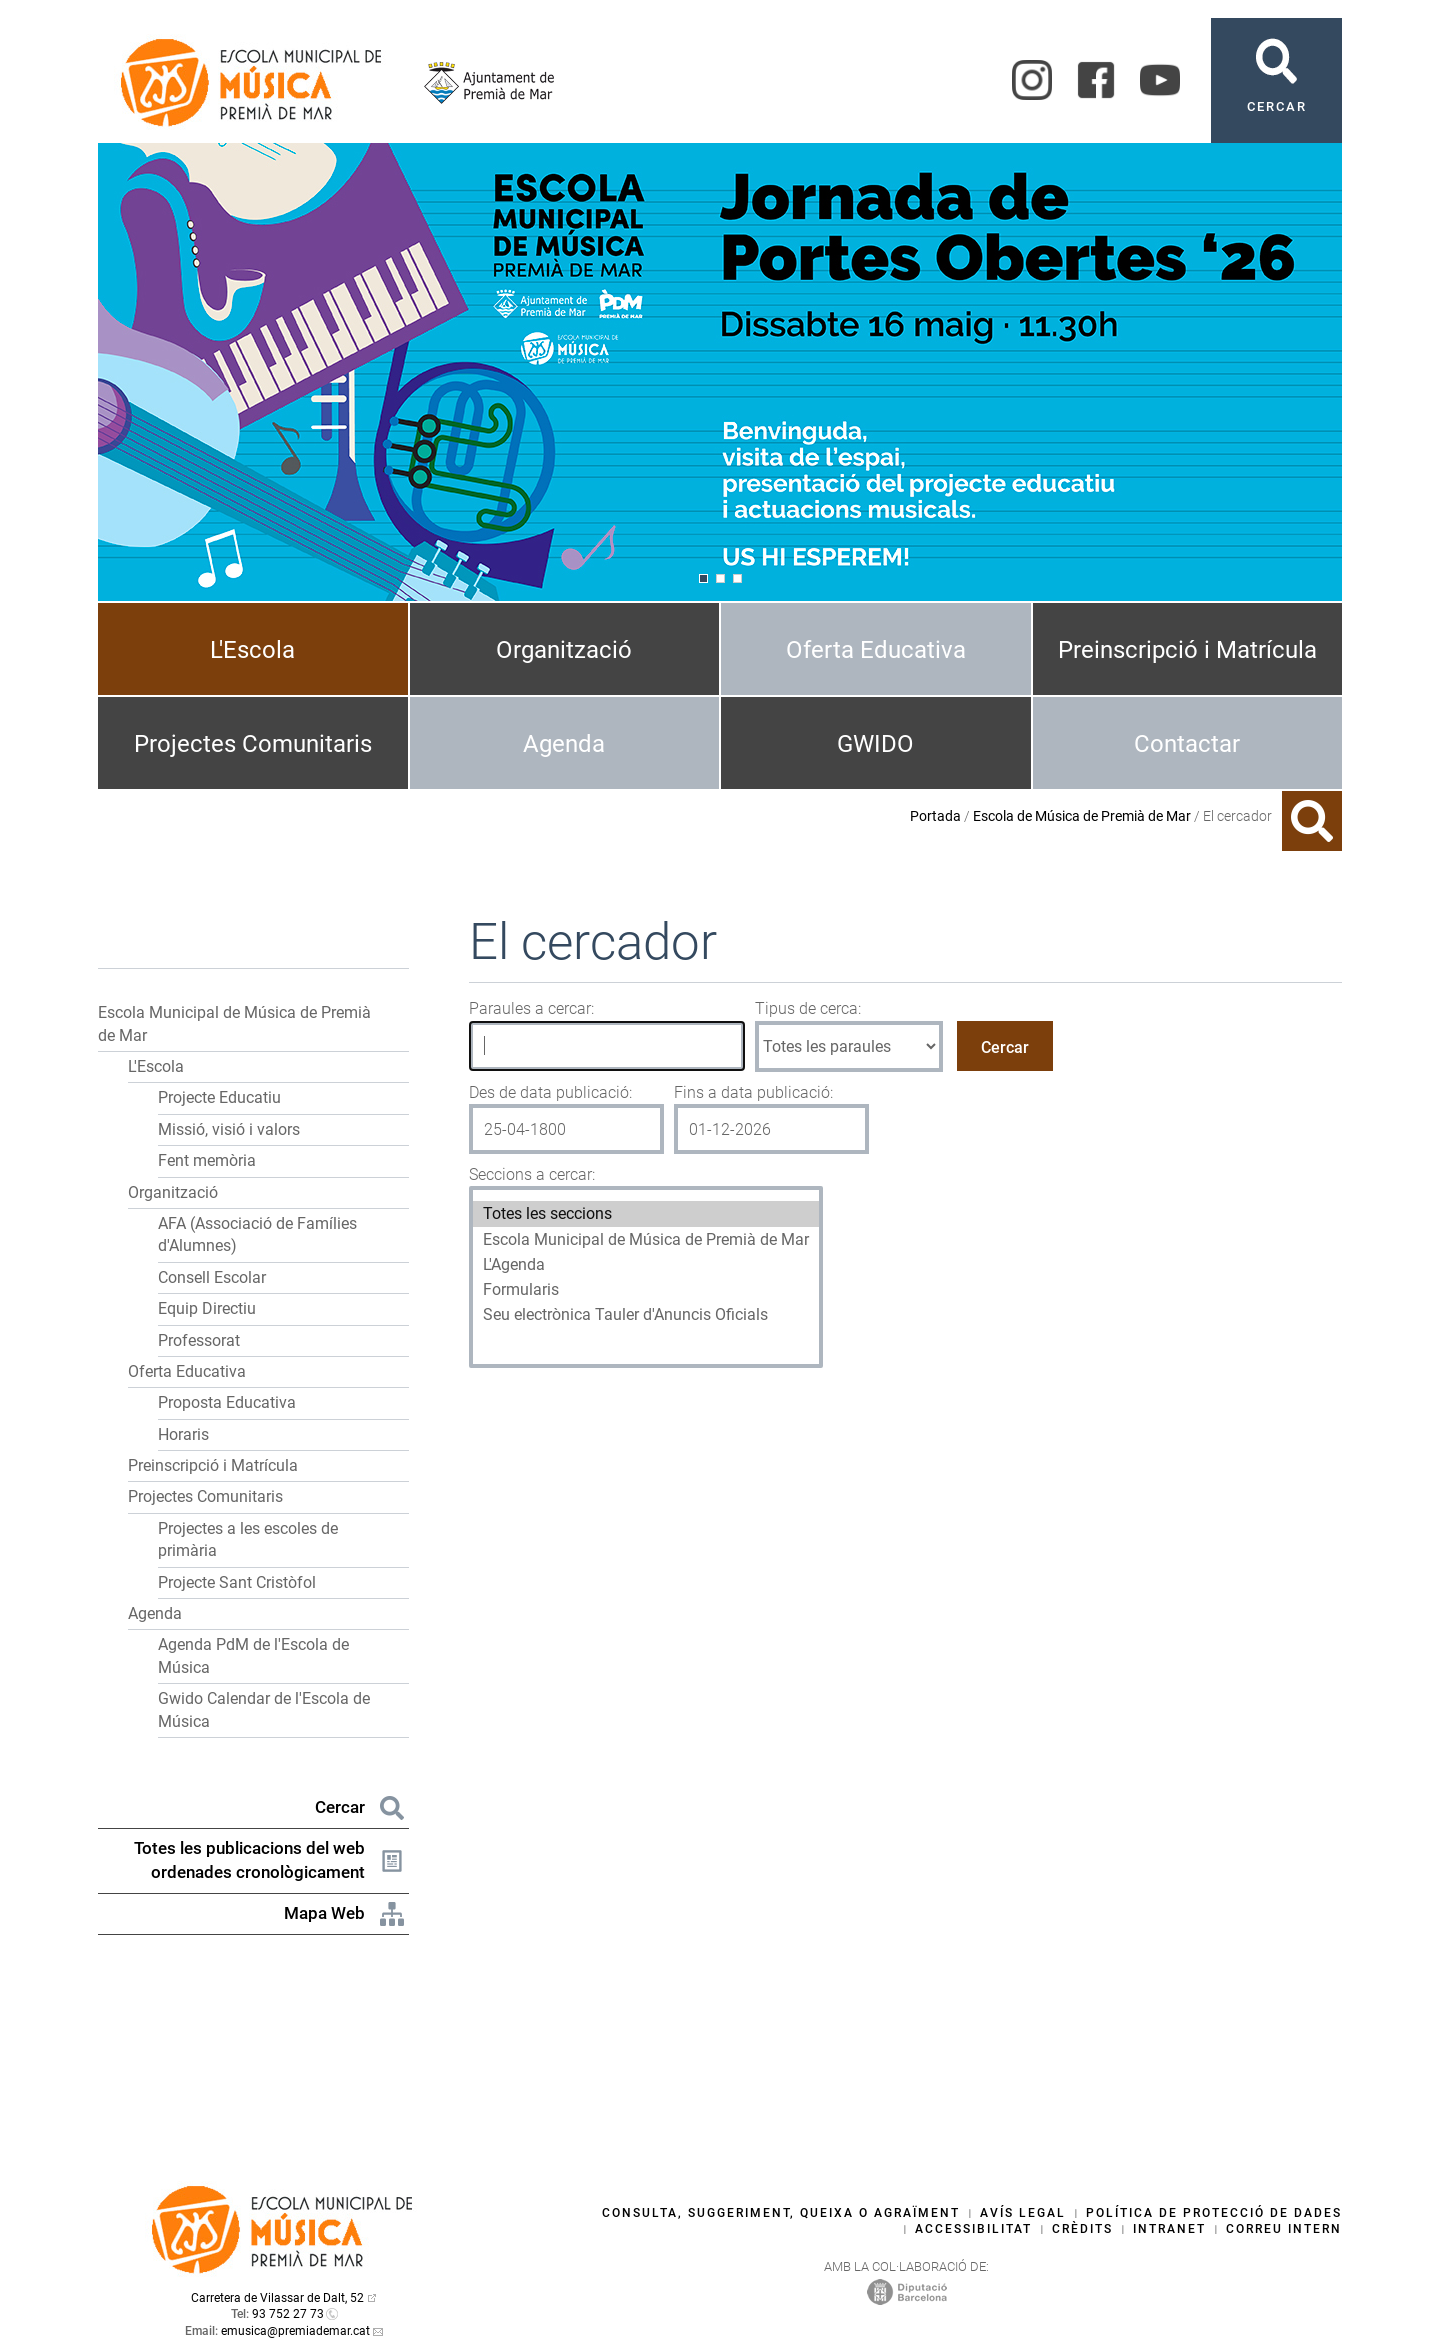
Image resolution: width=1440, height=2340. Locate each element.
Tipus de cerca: (808, 1008)
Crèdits (1082, 2229)
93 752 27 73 (288, 2314)
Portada (935, 816)
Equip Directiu (207, 1308)
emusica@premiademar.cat (295, 2331)
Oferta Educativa (876, 650)
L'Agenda (646, 1264)
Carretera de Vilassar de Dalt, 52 (277, 2298)
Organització (564, 650)
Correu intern (1284, 2229)
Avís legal (1023, 2213)
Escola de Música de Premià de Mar (1082, 816)
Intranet (1169, 2229)
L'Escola (252, 650)
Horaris (183, 1434)
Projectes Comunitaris (253, 744)
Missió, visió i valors (229, 1129)
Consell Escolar (212, 1277)
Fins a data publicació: (753, 1092)
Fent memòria (207, 1160)
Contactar (1187, 744)
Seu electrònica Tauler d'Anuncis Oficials (646, 1314)
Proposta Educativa (227, 1402)
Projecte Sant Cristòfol (237, 1582)
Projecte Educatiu (219, 1097)
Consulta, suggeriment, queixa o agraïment (781, 2213)
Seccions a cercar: (532, 1174)
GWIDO (875, 744)
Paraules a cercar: (531, 1008)
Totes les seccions (646, 1213)
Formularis (646, 1289)
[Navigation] (703, 578)
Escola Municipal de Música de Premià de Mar (646, 1239)
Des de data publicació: (550, 1092)
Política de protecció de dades (1214, 2213)
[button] (391, 1013)
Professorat (199, 1340)
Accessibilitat (973, 2229)
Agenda (564, 744)
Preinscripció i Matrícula (1187, 650)
